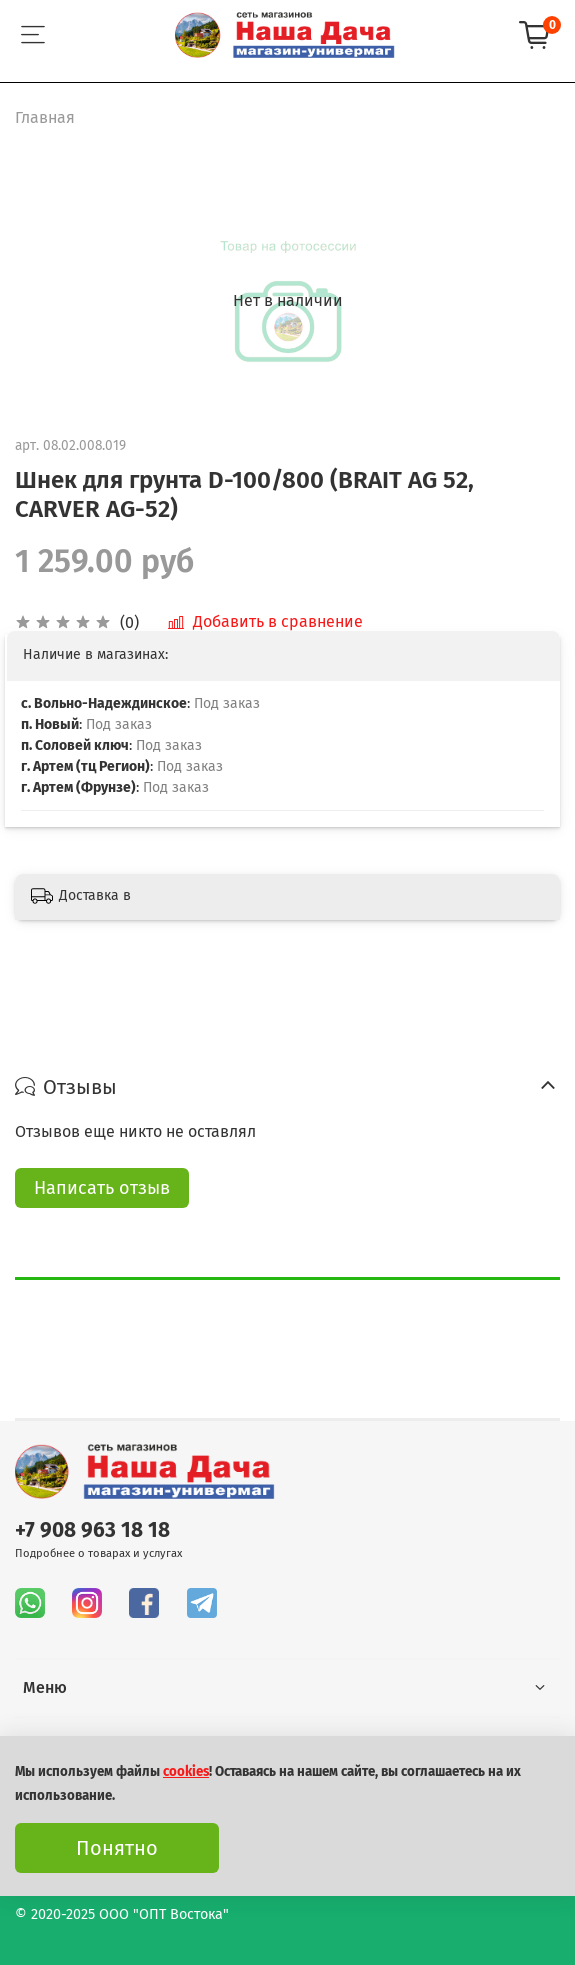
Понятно (117, 1848)
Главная (45, 117)
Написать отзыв (102, 1188)
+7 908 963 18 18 (92, 1530)
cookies (186, 1772)
